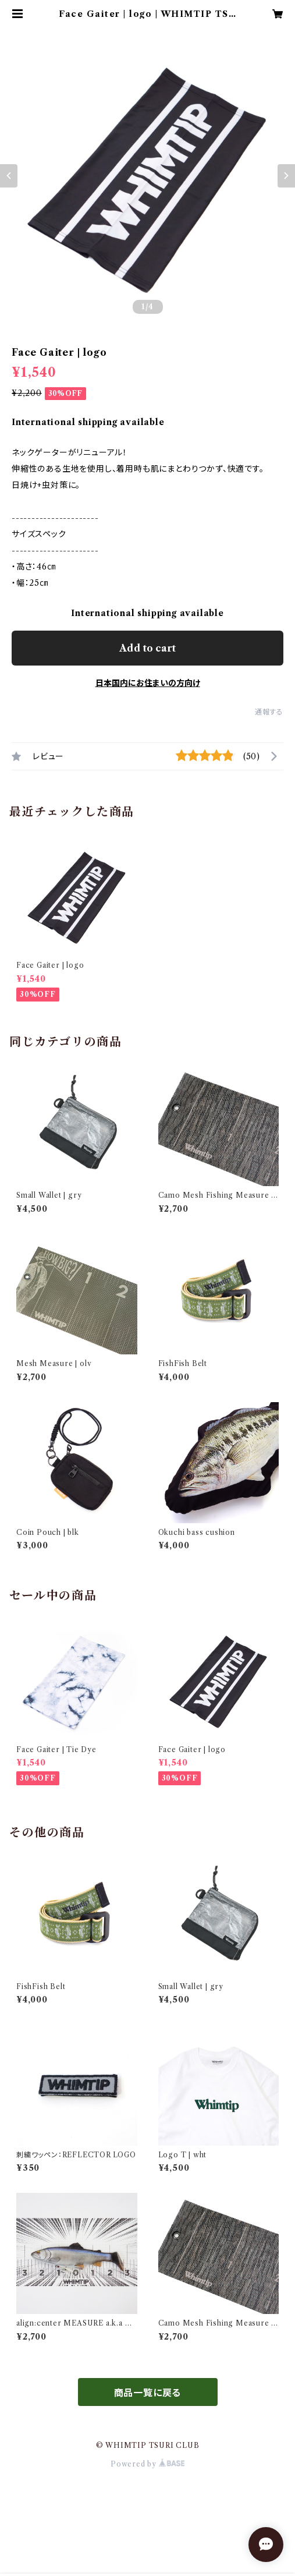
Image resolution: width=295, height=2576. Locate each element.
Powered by (147, 2464)
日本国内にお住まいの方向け (147, 683)
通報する (269, 711)
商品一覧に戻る (148, 2392)
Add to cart (147, 648)
